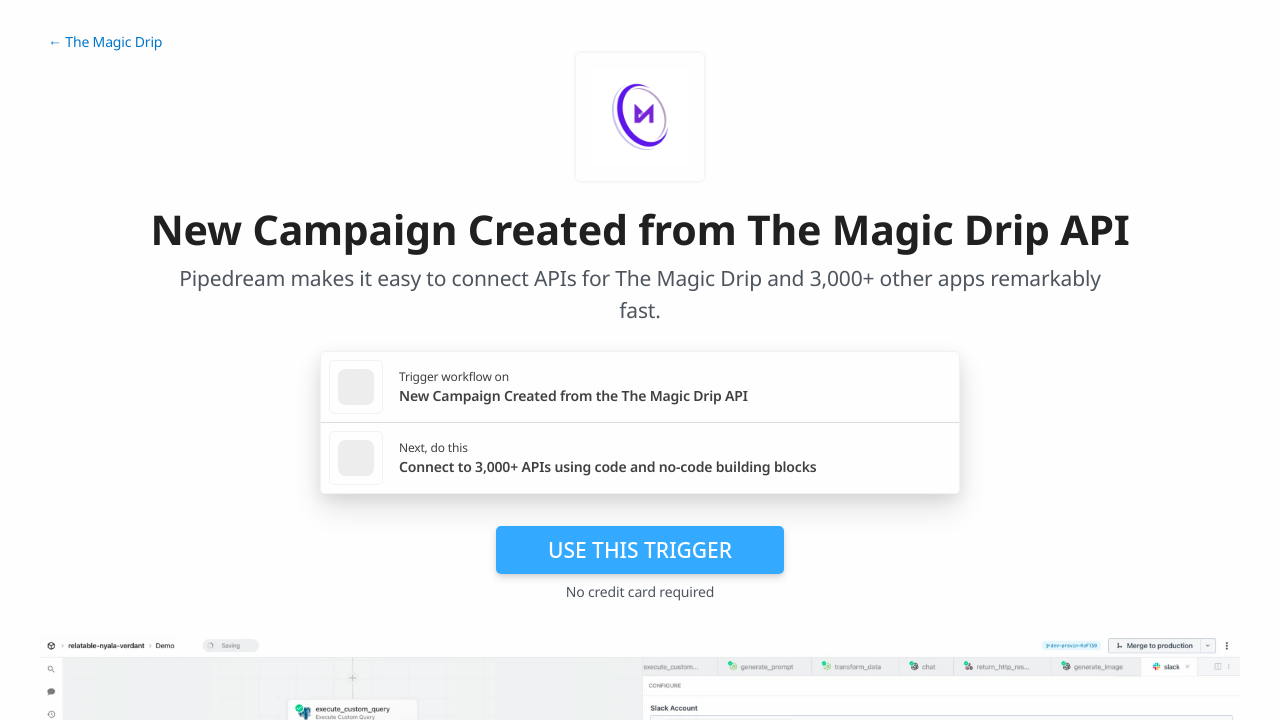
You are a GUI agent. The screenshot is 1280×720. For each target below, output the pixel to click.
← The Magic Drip (105, 42)
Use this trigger (640, 550)
